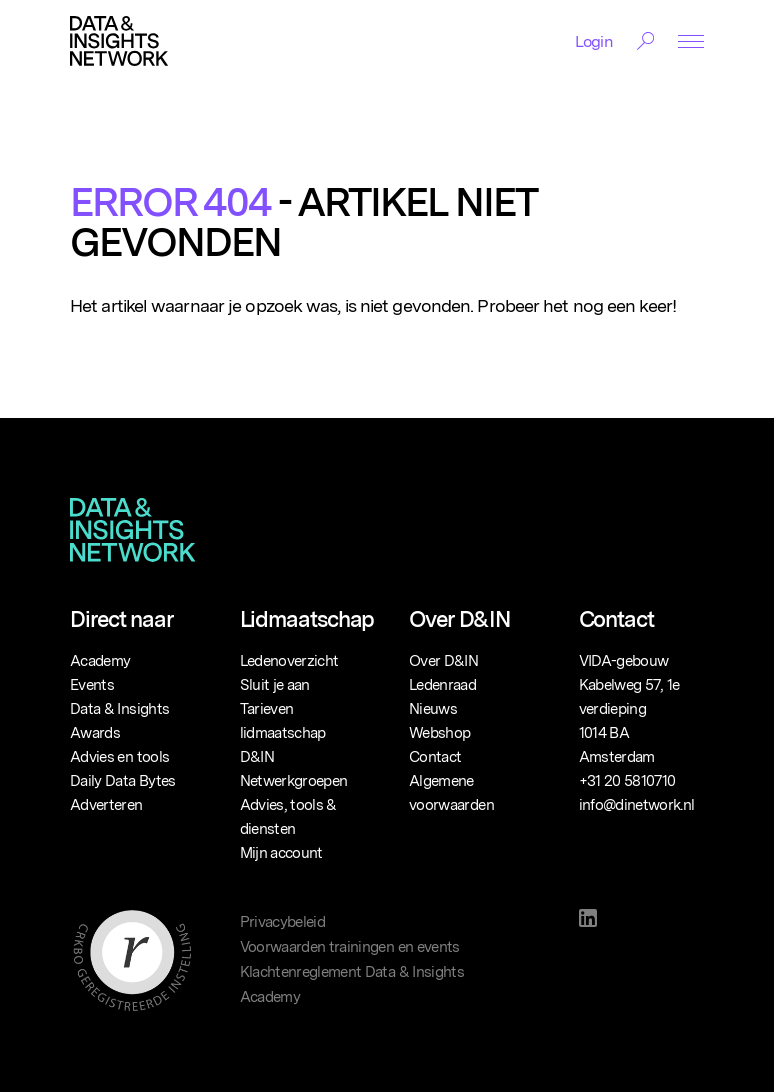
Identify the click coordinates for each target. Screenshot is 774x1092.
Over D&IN (443, 661)
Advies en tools (119, 757)
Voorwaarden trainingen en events (350, 947)
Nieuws (433, 709)
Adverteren (106, 805)
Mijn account (281, 853)
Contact (435, 757)
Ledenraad (442, 685)
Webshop (439, 733)
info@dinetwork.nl (637, 805)
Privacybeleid (283, 922)
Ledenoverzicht (289, 661)
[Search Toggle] (645, 41)
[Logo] (119, 41)
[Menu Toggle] (691, 41)
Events (92, 685)
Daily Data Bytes (123, 781)
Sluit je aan (275, 685)
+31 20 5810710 (627, 781)
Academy (100, 661)
